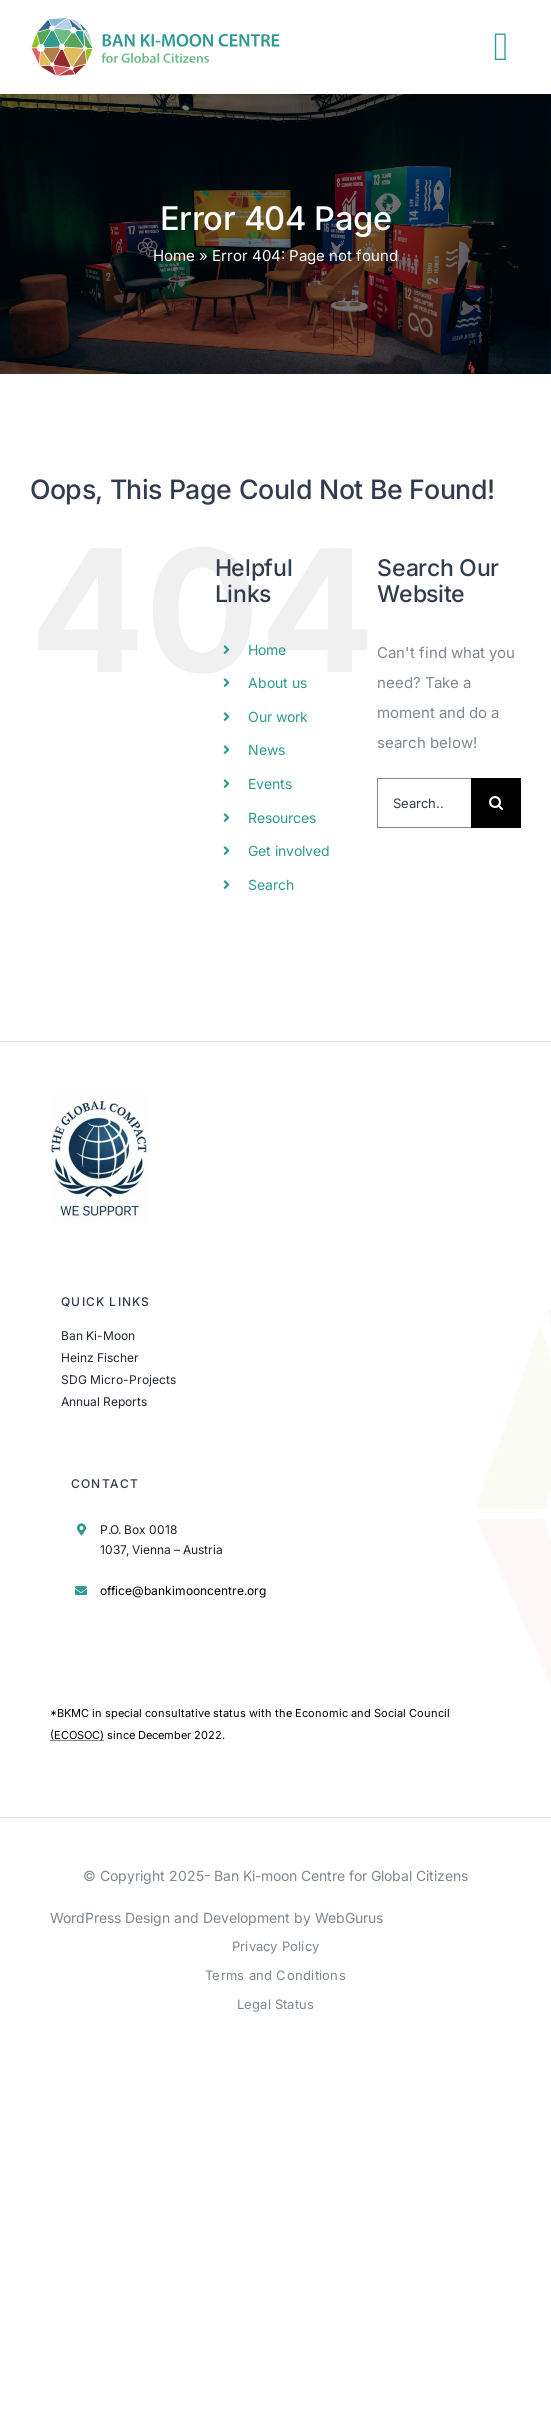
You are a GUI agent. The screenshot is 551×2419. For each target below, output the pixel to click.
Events (270, 783)
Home (174, 255)
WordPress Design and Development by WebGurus (216, 1917)
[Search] (496, 803)
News (266, 749)
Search (271, 884)
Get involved (289, 850)
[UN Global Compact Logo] (100, 1099)
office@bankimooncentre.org (183, 1590)
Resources (282, 817)
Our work (278, 716)
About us (277, 682)
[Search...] (424, 803)
